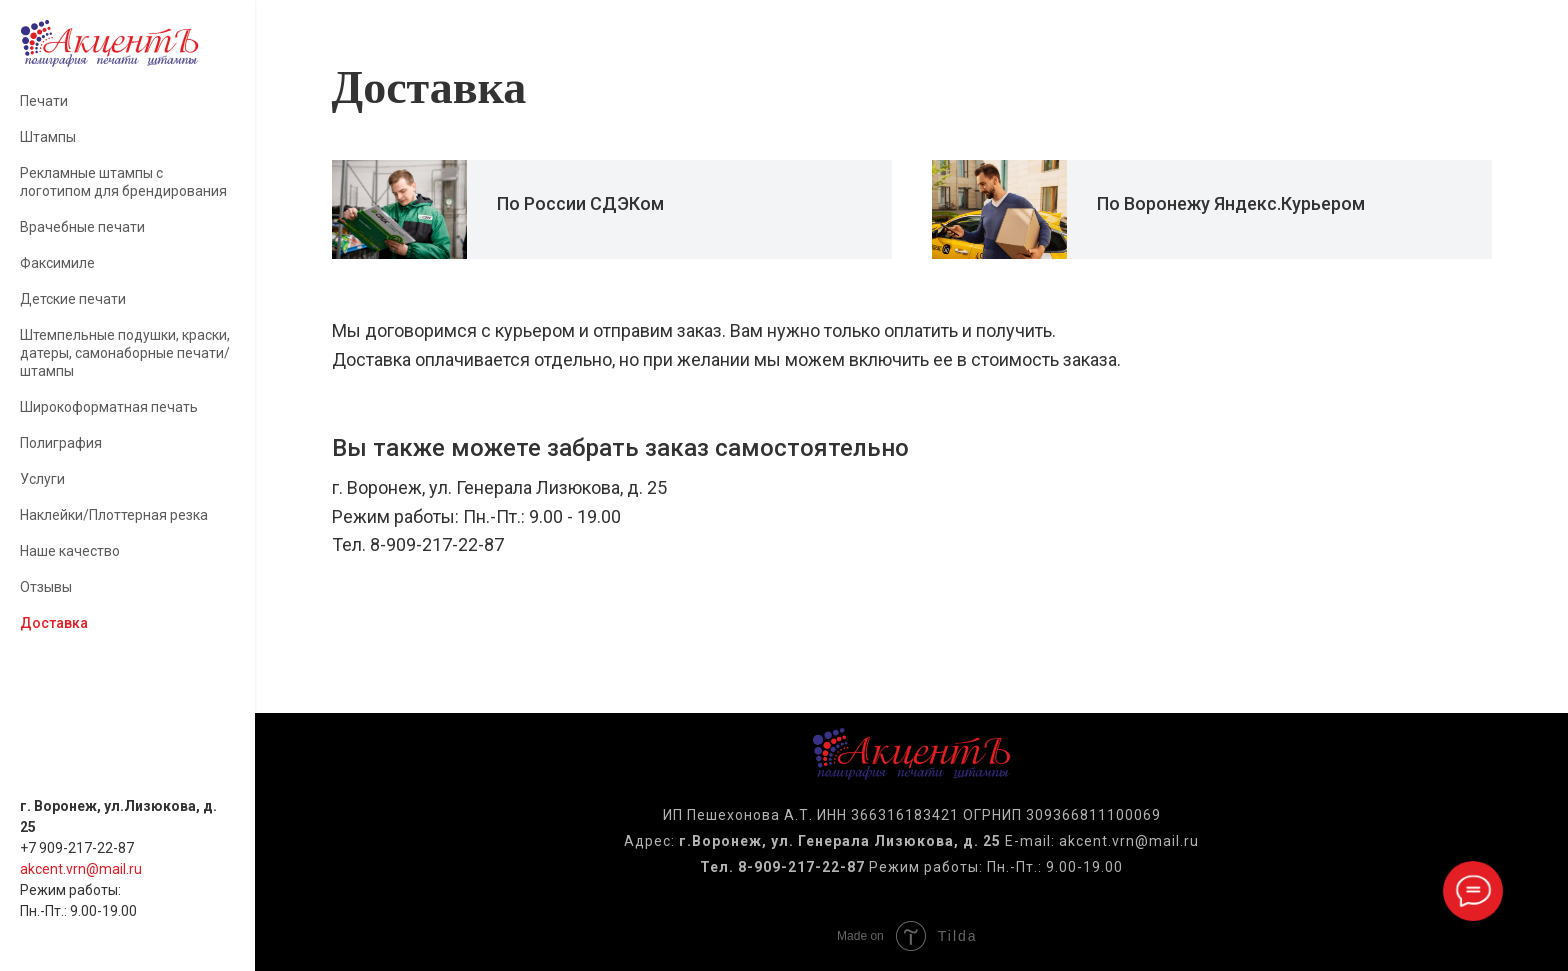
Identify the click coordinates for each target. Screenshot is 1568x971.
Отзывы (46, 587)
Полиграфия (61, 443)
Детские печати (73, 299)
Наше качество (70, 551)
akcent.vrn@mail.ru (81, 869)
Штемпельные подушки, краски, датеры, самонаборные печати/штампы (125, 353)
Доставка (54, 623)
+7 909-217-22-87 (77, 848)
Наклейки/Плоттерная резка (114, 515)
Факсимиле (57, 263)
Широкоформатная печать (109, 407)
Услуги (42, 479)
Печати (44, 101)
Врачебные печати (82, 227)
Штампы (48, 137)
